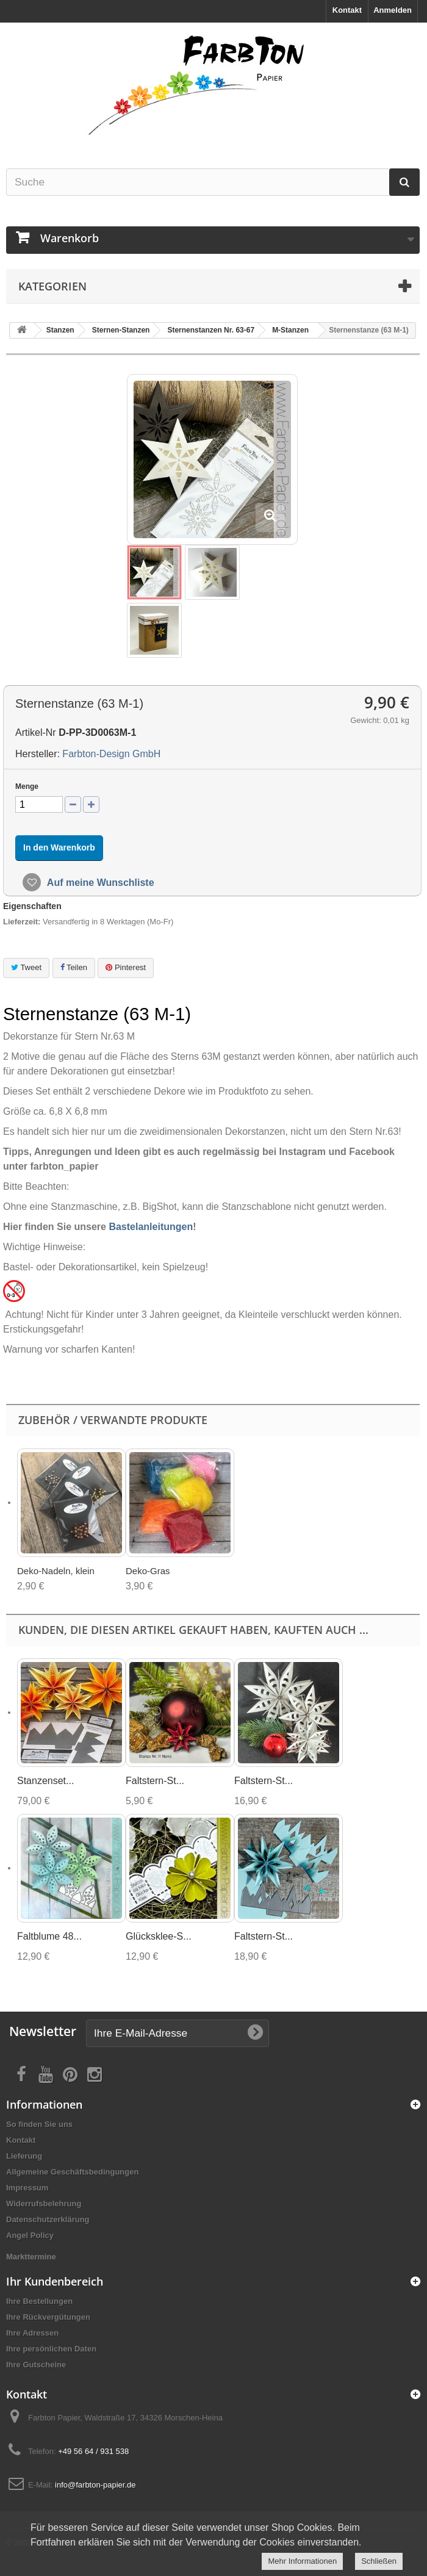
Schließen (378, 2561)
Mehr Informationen (302, 2561)
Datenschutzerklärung (48, 2219)
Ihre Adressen (32, 2332)
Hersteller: (37, 754)
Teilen (73, 967)
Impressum (27, 2187)
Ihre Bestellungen (39, 2301)
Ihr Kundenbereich (54, 2281)
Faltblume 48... (49, 1936)
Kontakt (347, 10)
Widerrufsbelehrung (43, 2203)
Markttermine (31, 2256)
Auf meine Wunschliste (99, 882)
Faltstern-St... (155, 1780)
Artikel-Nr (35, 732)
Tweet (26, 967)
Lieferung (24, 2155)
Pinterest (126, 967)
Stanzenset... (45, 1780)
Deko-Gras (148, 1571)
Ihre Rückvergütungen (48, 2317)
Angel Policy (30, 2235)
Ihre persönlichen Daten (51, 2348)
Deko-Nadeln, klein (56, 1571)
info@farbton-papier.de (95, 2484)
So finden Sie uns (39, 2124)
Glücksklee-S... (159, 1936)
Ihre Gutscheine (36, 2364)
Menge (26, 786)
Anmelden (392, 10)
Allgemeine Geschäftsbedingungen (72, 2171)
